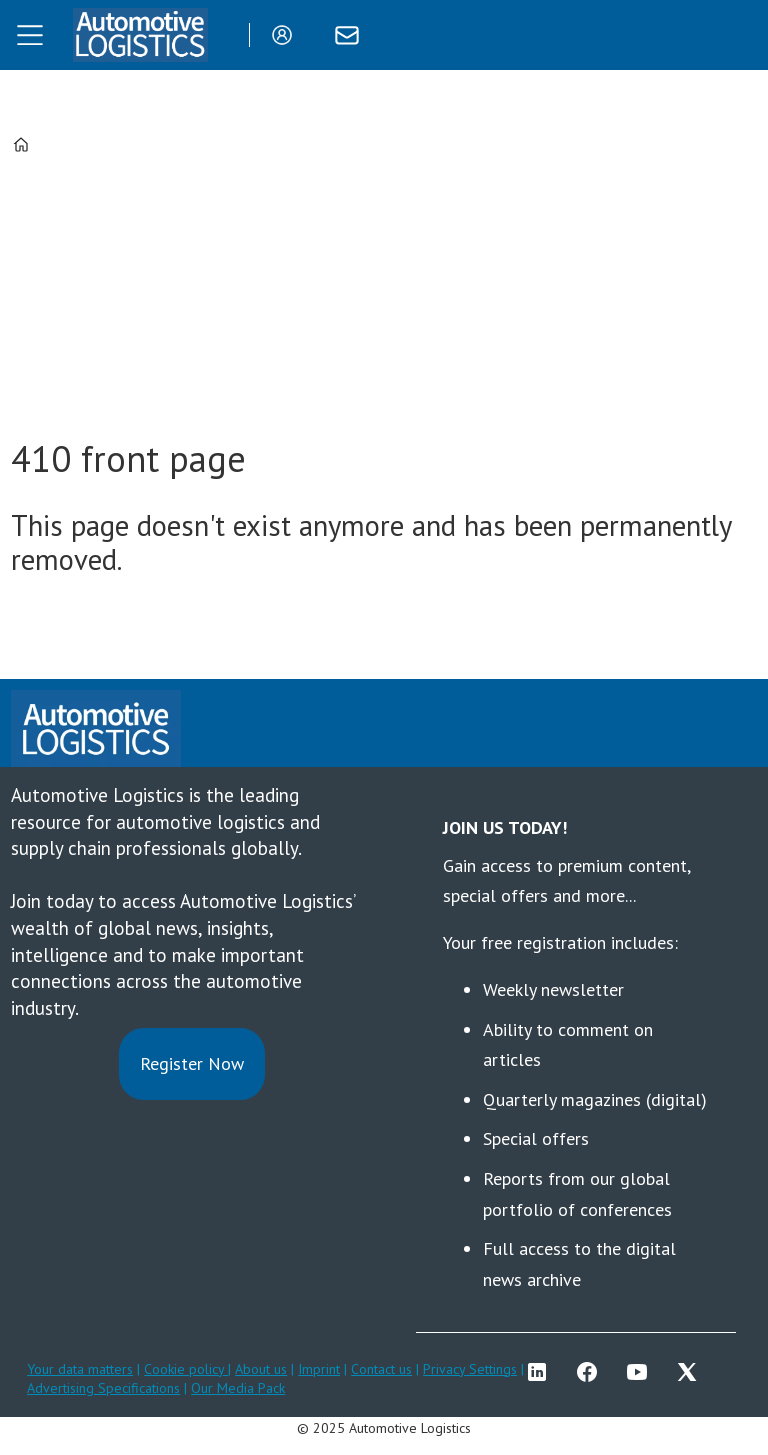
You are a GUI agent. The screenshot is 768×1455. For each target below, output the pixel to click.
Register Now (192, 1063)
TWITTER (692, 1372)
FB (592, 1372)
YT (642, 1372)
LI (542, 1372)
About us (261, 1369)
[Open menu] (30, 35)
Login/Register (287, 35)
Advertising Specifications (103, 1388)
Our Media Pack (238, 1388)
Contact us (381, 1369)
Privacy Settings (470, 1369)
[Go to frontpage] (140, 35)
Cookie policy (186, 1369)
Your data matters (80, 1369)
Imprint (319, 1369)
